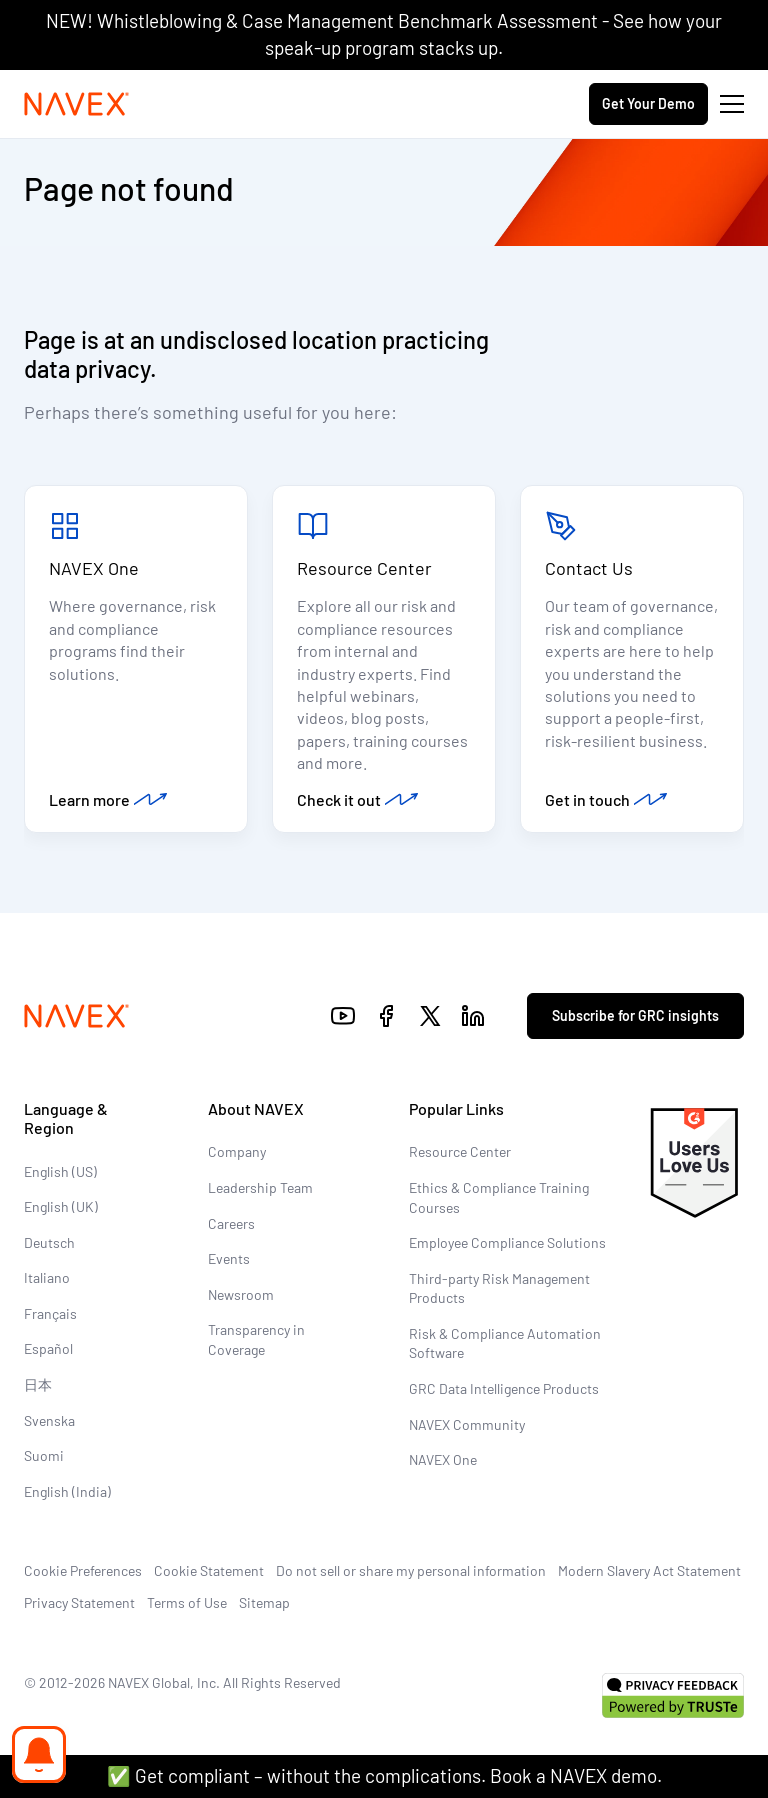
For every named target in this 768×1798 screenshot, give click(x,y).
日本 (38, 1384)
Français (50, 1313)
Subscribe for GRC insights (635, 1015)
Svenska (49, 1420)
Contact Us (589, 568)
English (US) (60, 1171)
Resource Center (364, 568)
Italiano (47, 1277)
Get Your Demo (648, 103)
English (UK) (61, 1206)
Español (48, 1348)
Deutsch (49, 1242)
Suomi (44, 1455)
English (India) (67, 1491)
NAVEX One (94, 568)
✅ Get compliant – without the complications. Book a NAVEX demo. (384, 1775)
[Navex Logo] (77, 104)
